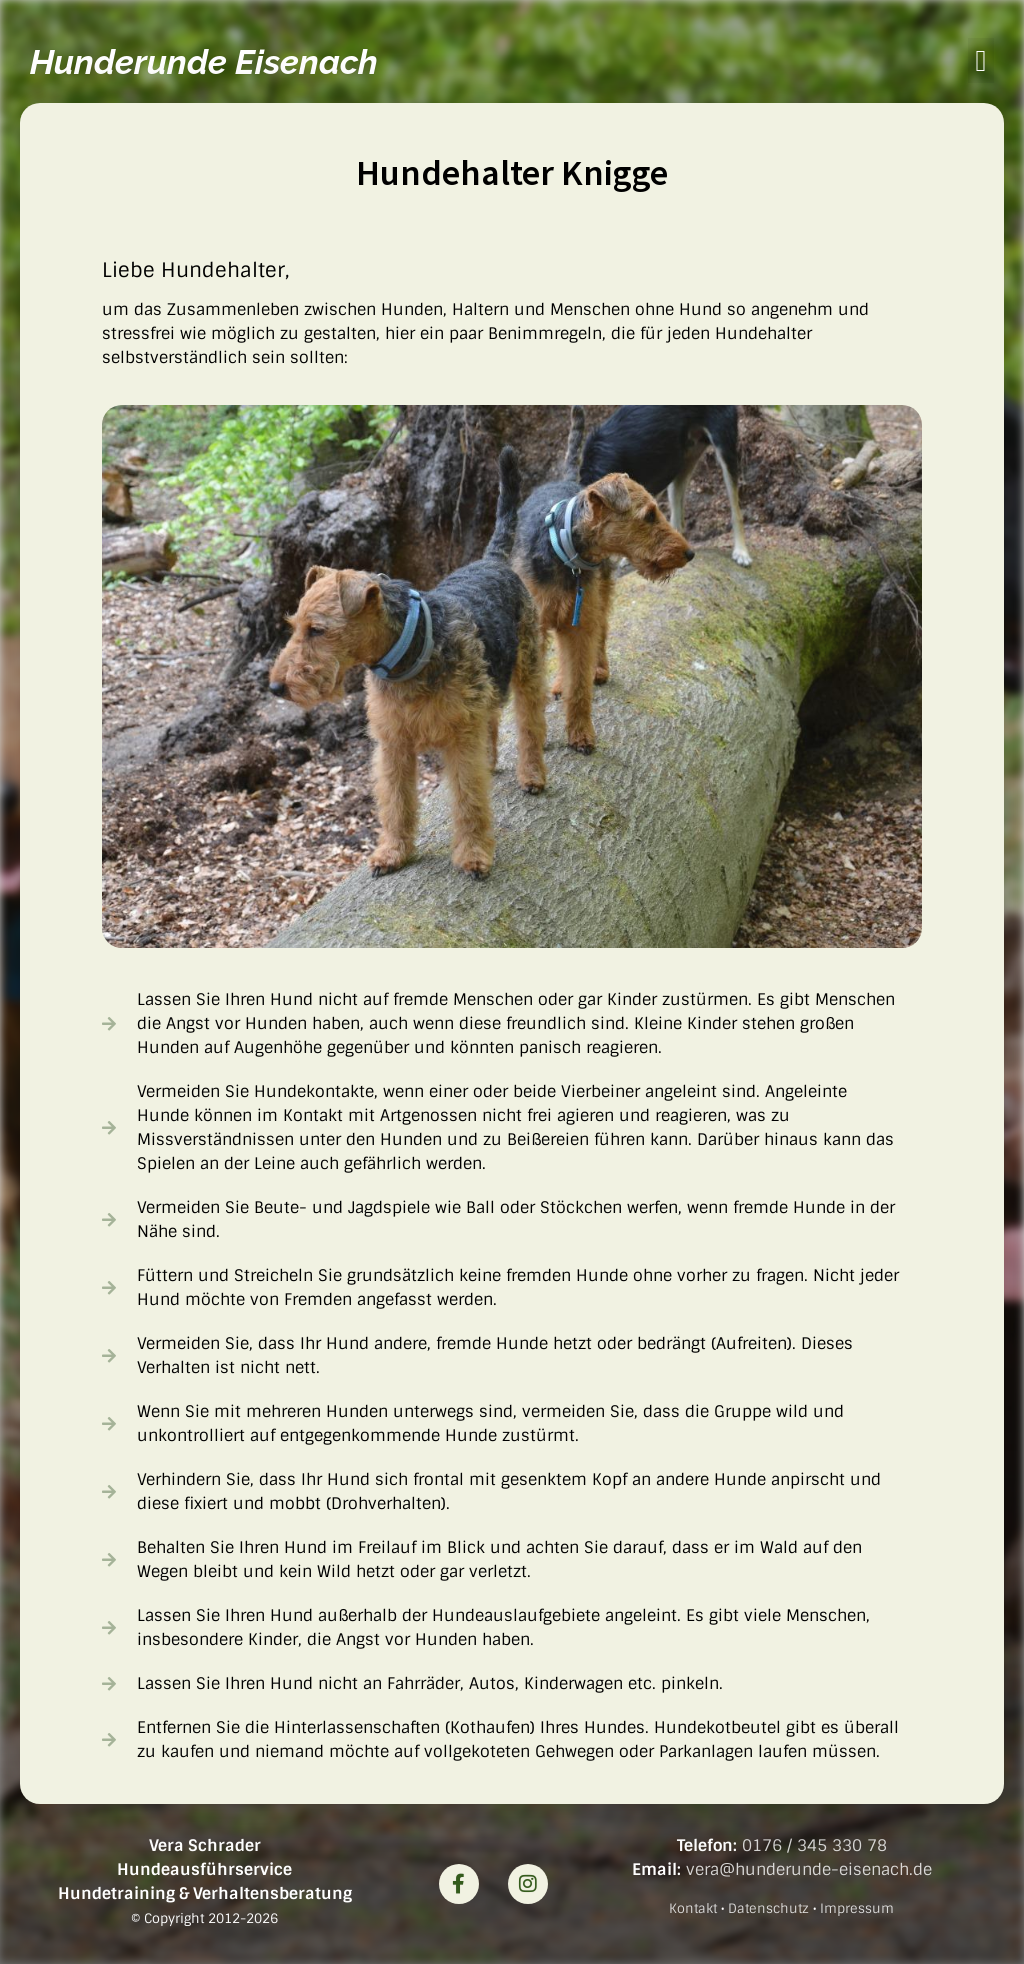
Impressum (857, 1908)
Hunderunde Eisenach (204, 62)
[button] (981, 60)
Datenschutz (768, 1908)
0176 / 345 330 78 (814, 1845)
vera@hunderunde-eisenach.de (809, 1869)
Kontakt (693, 1908)
